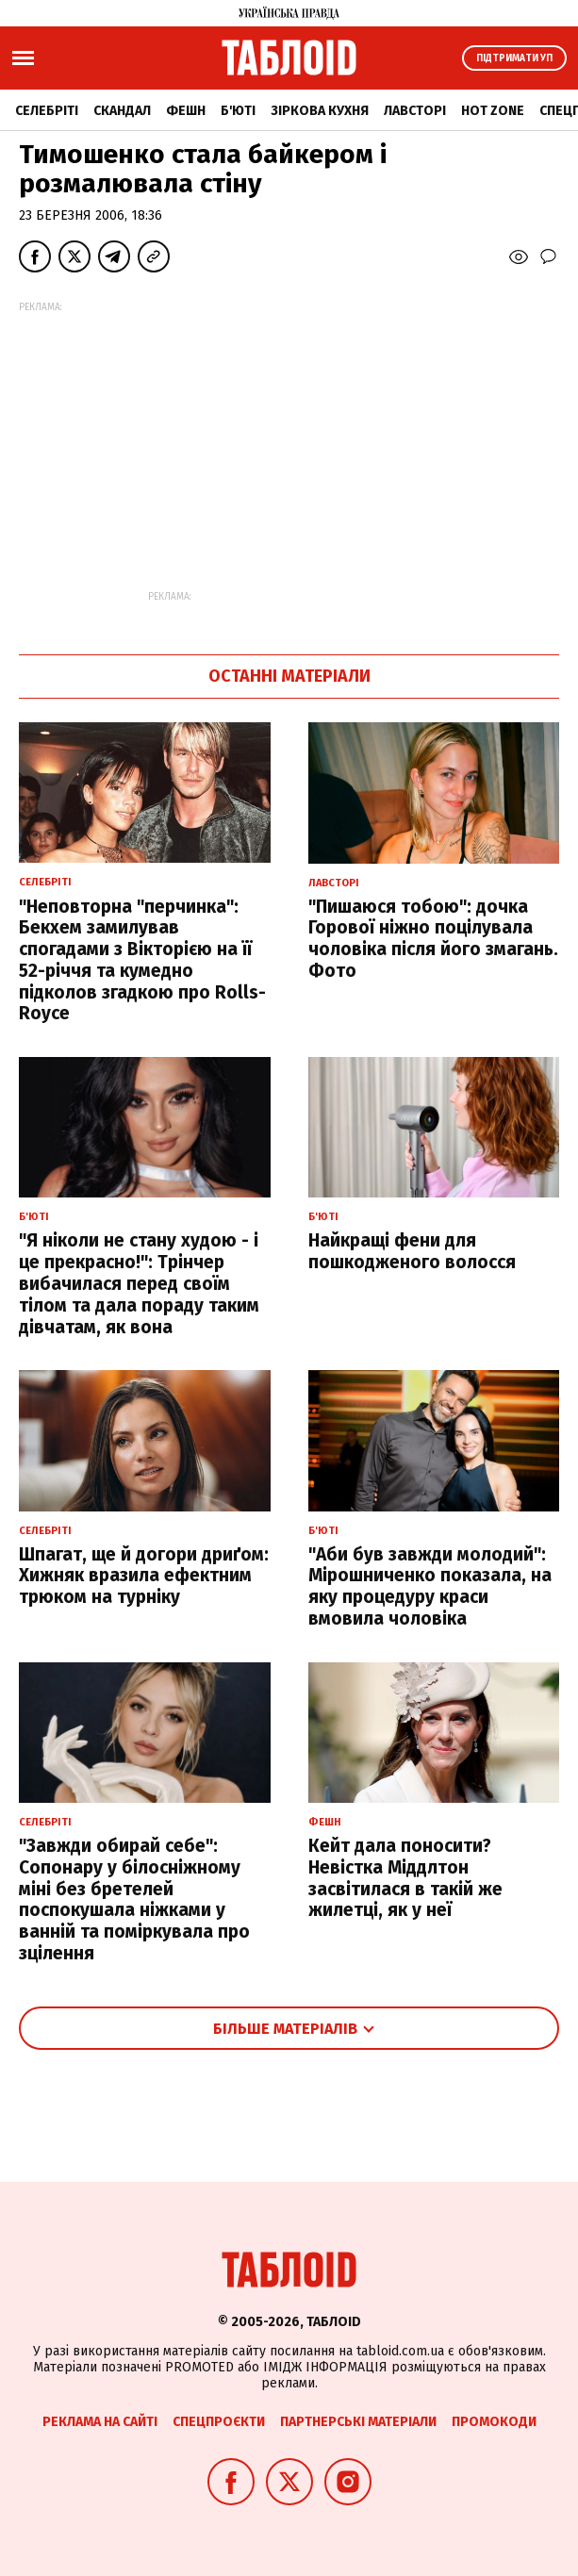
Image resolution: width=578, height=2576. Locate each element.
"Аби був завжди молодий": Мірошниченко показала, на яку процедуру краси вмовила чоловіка (430, 1586)
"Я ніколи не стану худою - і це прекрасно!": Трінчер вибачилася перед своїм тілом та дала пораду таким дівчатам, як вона (139, 1283)
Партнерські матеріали (358, 2422)
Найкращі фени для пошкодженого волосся (412, 1251)
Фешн (186, 111)
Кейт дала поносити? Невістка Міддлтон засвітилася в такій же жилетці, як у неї (405, 1878)
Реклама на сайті (99, 2422)
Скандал (122, 111)
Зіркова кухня (320, 111)
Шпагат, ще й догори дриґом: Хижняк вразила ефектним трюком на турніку (144, 1576)
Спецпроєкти (219, 2422)
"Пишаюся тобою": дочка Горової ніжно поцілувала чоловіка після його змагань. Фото (433, 939)
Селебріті (46, 111)
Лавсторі (415, 111)
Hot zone (492, 111)
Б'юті (238, 111)
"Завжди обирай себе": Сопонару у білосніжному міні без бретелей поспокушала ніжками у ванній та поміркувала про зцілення (134, 1899)
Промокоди (494, 2422)
